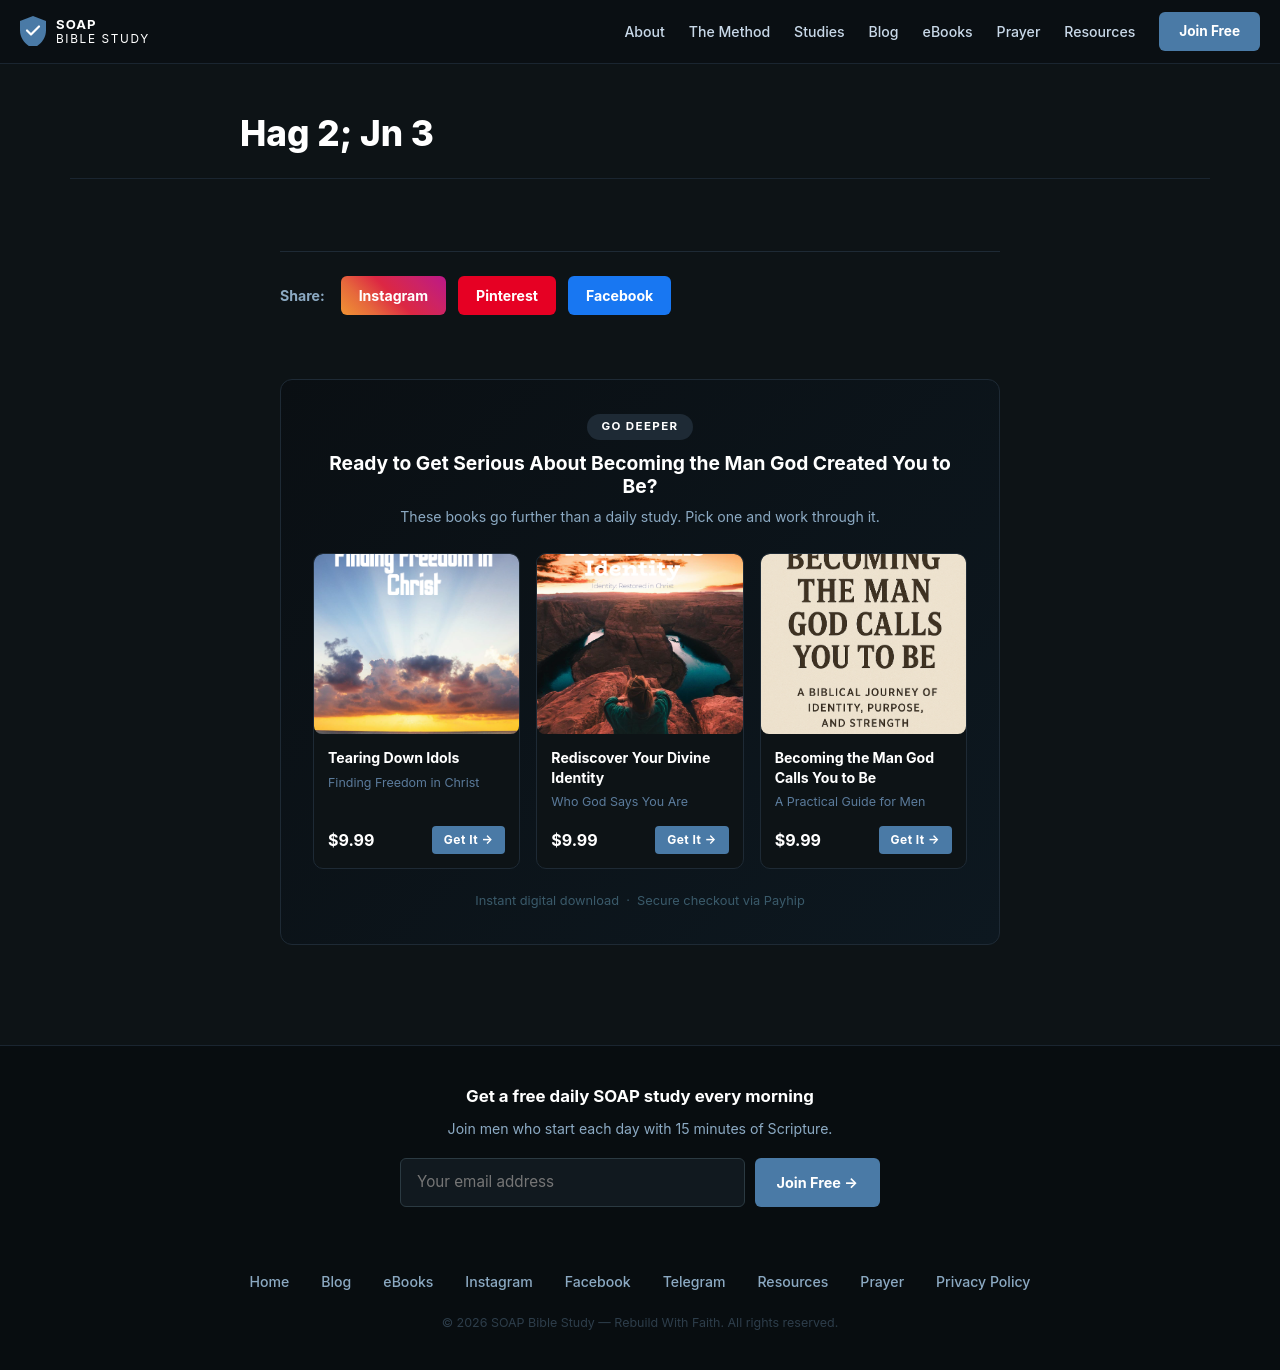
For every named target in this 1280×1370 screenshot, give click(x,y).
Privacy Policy (983, 1281)
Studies (819, 31)
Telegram (694, 1281)
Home (270, 1281)
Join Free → (817, 1182)
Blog (884, 31)
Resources (1099, 31)
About (644, 31)
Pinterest (507, 295)
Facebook (619, 295)
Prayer (1019, 31)
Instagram (393, 295)
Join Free (1209, 31)
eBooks (948, 31)
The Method (729, 31)
